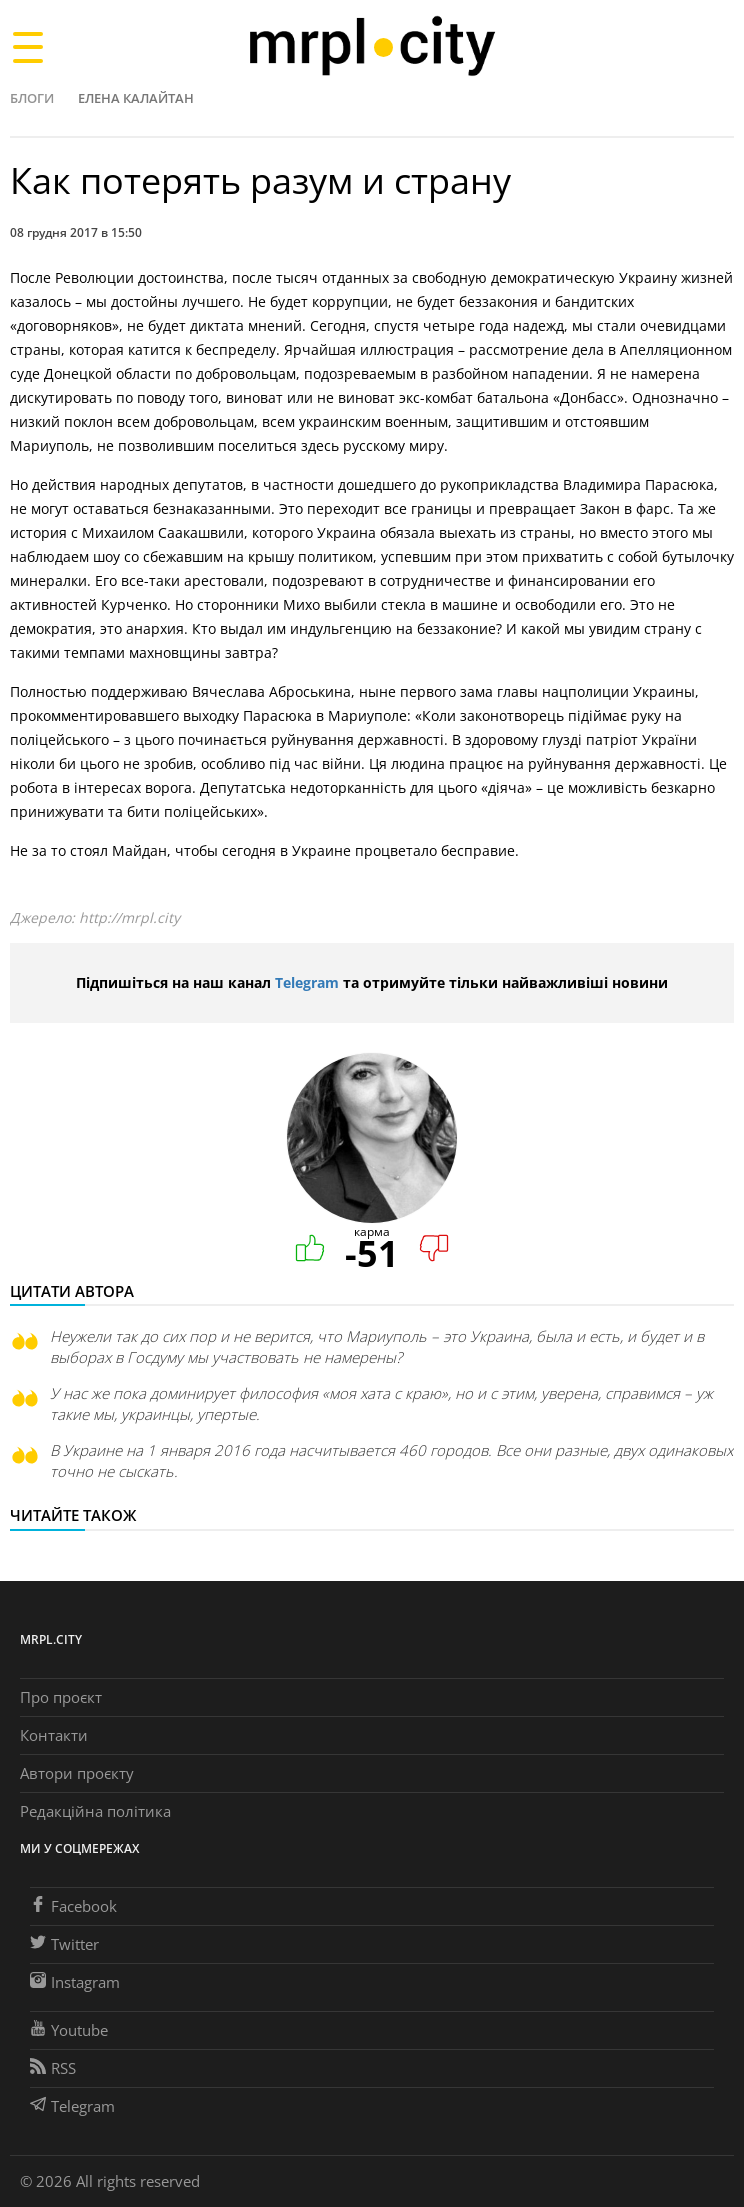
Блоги (32, 98)
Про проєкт (61, 1697)
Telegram (307, 982)
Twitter (64, 1944)
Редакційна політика (95, 1811)
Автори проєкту (77, 1773)
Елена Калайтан (136, 98)
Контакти (54, 1735)
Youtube (69, 2030)
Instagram (75, 1982)
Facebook (73, 1906)
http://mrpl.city (129, 917)
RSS (53, 2068)
